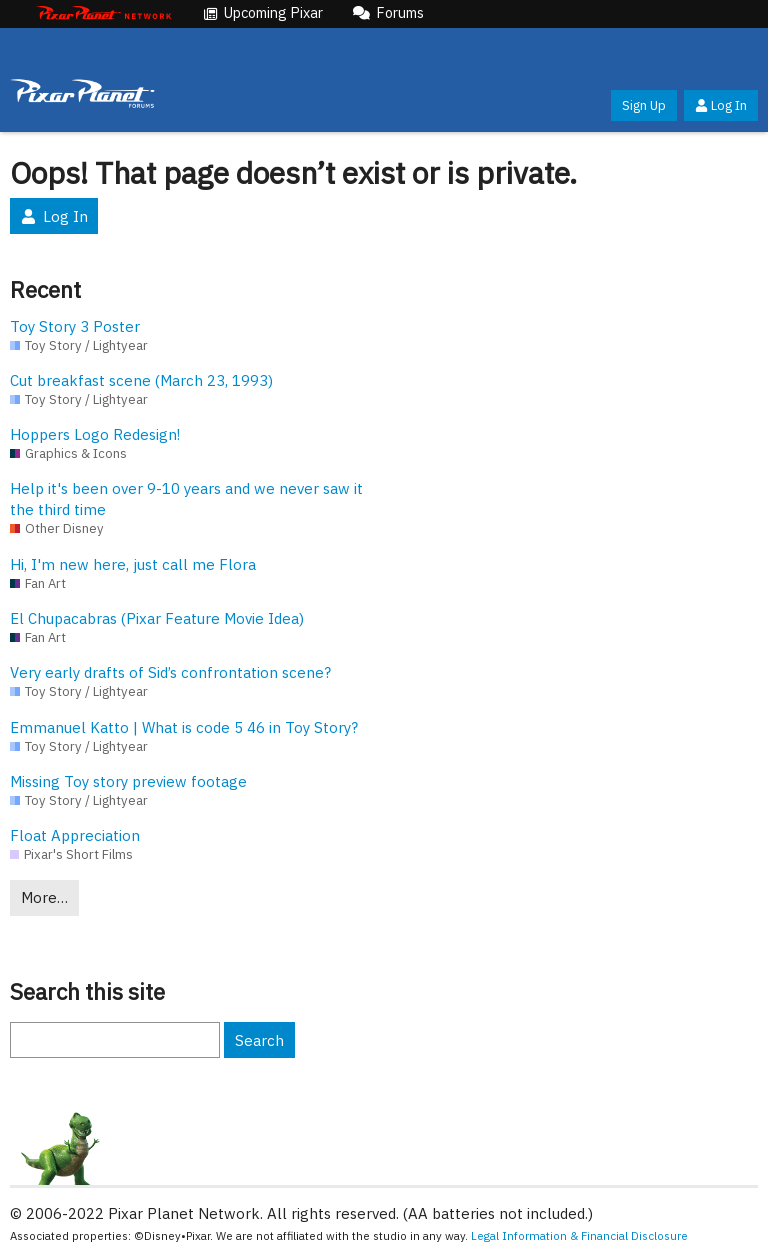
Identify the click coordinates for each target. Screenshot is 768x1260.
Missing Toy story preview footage (128, 781)
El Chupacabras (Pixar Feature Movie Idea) (157, 618)
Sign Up (644, 105)
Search (259, 1040)
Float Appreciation (75, 835)
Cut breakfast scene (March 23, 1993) (141, 380)
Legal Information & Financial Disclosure (579, 1235)
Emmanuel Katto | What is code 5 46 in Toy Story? (184, 727)
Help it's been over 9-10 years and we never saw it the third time (186, 499)
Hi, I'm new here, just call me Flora (133, 564)
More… (44, 897)
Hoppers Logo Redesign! (95, 434)
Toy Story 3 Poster (75, 326)
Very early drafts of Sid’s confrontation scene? (170, 672)
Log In (721, 105)
